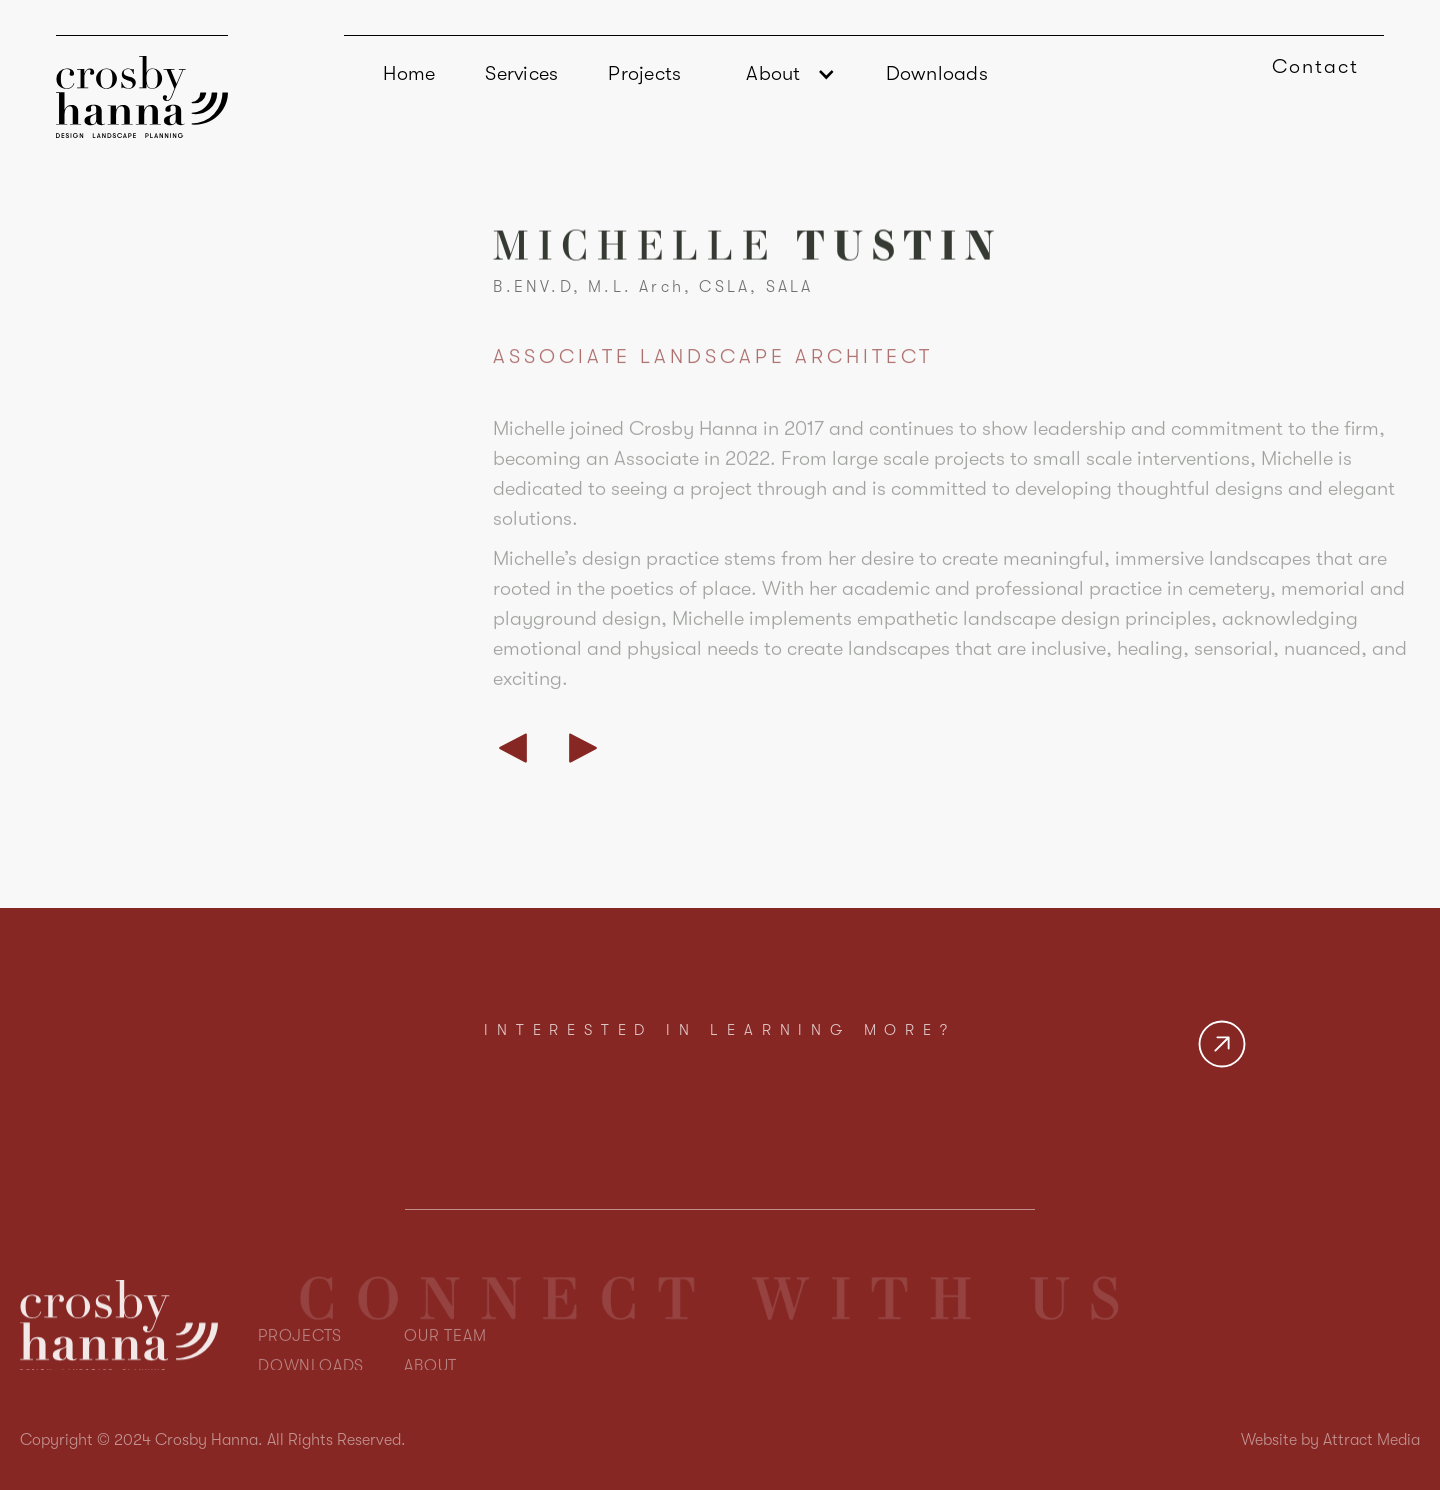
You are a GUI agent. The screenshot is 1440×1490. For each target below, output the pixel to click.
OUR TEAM (445, 1367)
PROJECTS (299, 1367)
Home (409, 73)
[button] (783, 74)
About (773, 73)
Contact (1315, 66)
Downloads (937, 73)
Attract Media (1371, 1440)
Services (521, 73)
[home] (142, 86)
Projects (644, 73)
